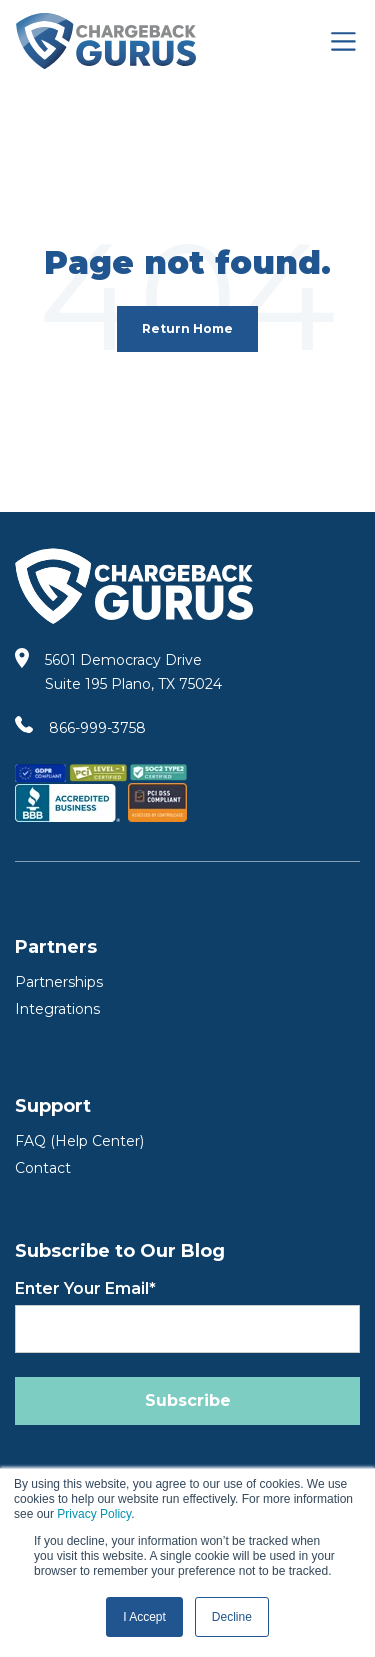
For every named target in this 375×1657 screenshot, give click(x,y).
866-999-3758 (97, 728)
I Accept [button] (144, 1617)
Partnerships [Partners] (59, 982)
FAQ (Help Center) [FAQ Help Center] (79, 1141)
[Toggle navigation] (343, 41)
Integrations (57, 1009)
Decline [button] (232, 1617)
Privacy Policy (94, 1514)
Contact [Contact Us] (43, 1168)
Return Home (187, 328)
